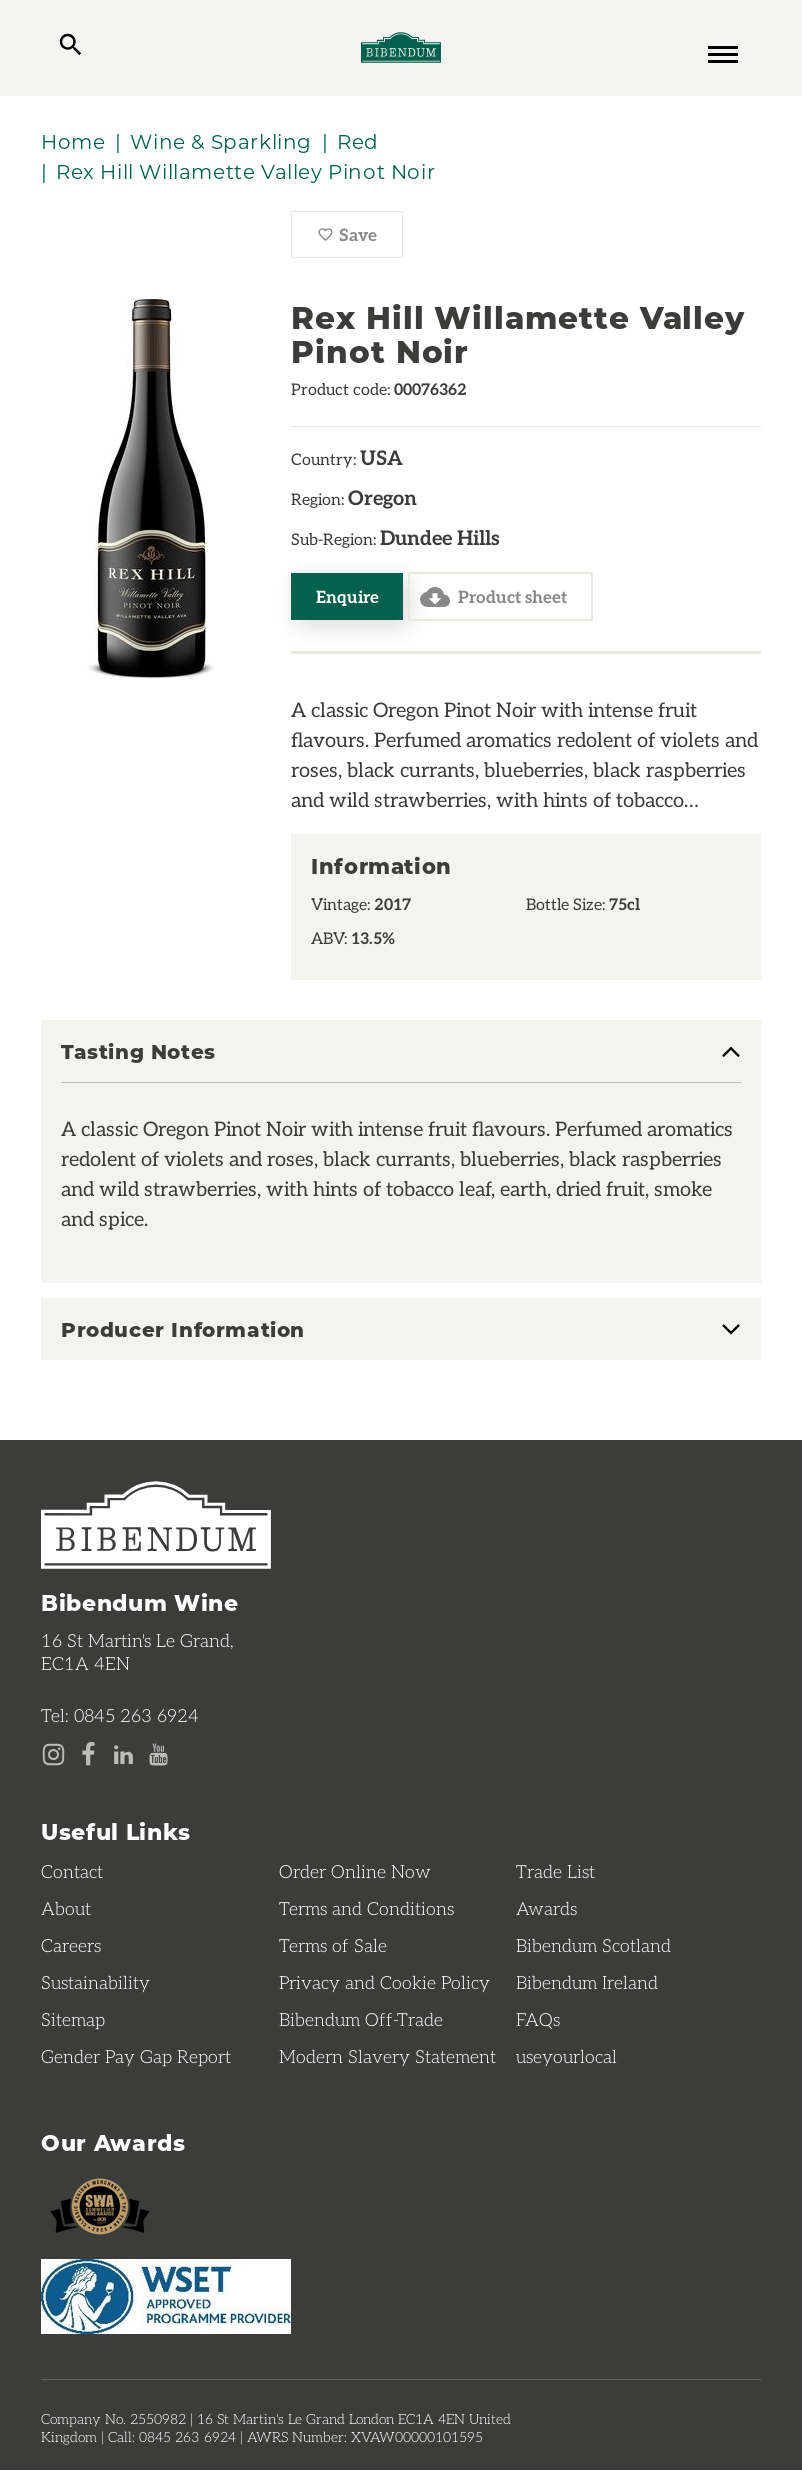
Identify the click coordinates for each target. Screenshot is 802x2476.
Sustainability (95, 1987)
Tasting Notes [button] (138, 1058)
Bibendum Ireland (587, 1987)
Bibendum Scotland (593, 1950)
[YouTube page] (158, 1760)
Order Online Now (355, 1876)
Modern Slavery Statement (387, 2061)
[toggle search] (70, 50)
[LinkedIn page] (123, 1760)
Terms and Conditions (366, 1913)
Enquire (348, 601)
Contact (72, 1876)
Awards (546, 1913)
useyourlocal (566, 2061)
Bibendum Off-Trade (361, 2024)
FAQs (538, 2024)
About (66, 1913)
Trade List (555, 1876)
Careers (71, 1950)
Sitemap (73, 2024)
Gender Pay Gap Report (136, 2061)
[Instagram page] (53, 1760)
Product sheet (498, 602)
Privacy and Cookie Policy (384, 1987)
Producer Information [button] (183, 1335)
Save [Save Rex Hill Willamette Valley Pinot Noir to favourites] (360, 244)
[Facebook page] (88, 1760)
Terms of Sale (333, 1950)
